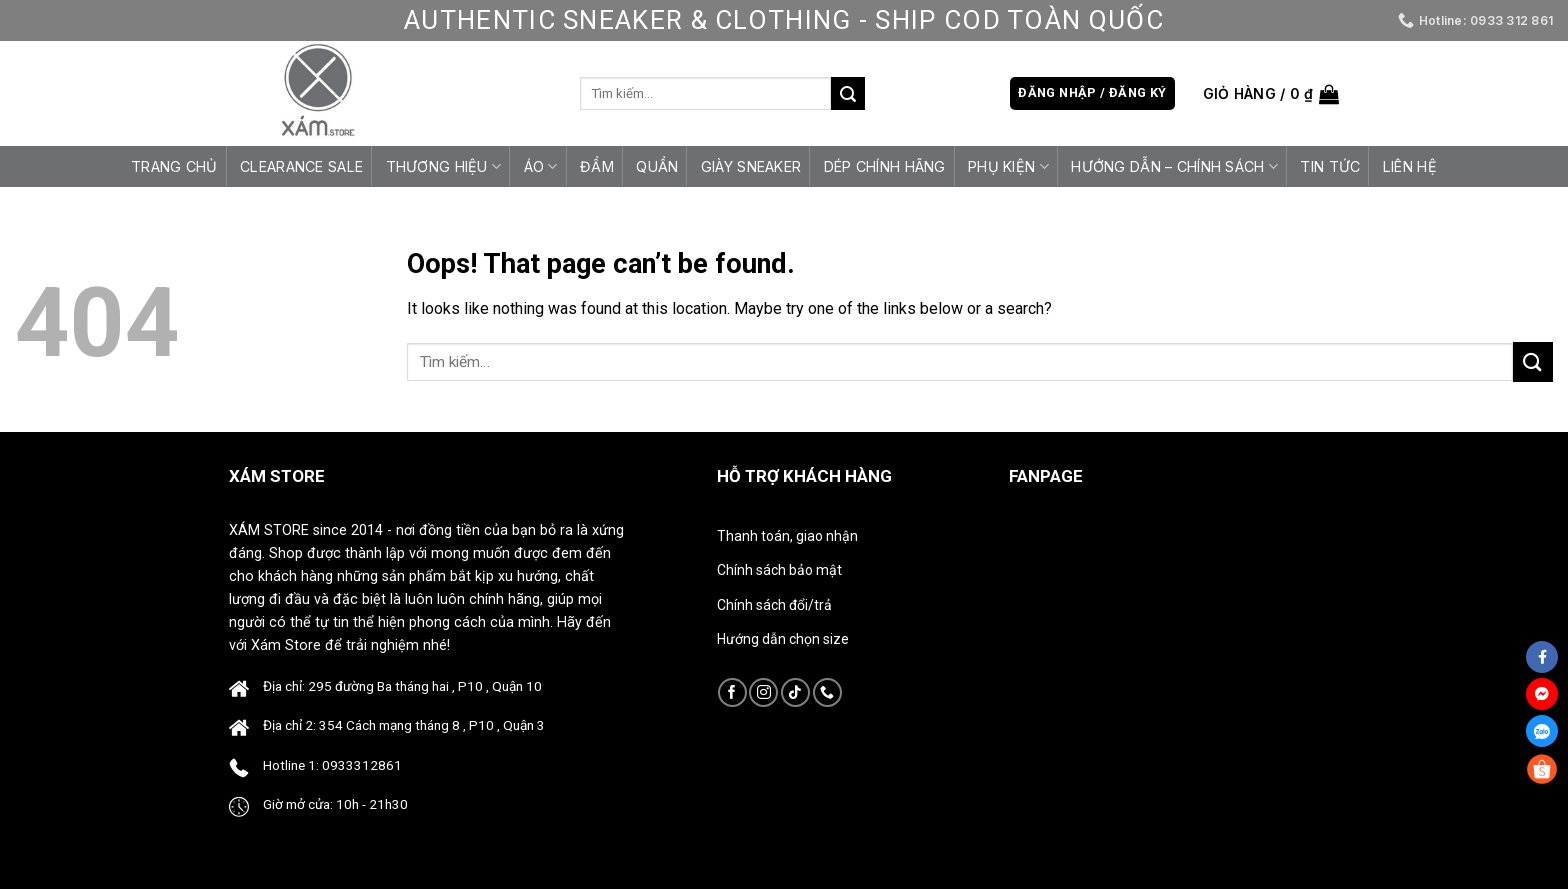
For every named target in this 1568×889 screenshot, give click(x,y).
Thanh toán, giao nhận (787, 536)
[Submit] (848, 94)
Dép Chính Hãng (885, 166)
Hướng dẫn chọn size (783, 639)
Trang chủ (174, 166)
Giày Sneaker (751, 166)
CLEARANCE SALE (301, 166)
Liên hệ (1410, 166)
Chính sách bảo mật (779, 570)
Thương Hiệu (444, 166)
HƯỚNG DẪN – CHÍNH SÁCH (1174, 166)
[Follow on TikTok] (795, 692)
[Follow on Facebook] (732, 692)
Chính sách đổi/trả (774, 605)
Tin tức (1330, 166)
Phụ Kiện (1008, 166)
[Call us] (827, 692)
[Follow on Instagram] (763, 692)
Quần (657, 166)
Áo (541, 166)
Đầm (597, 166)
